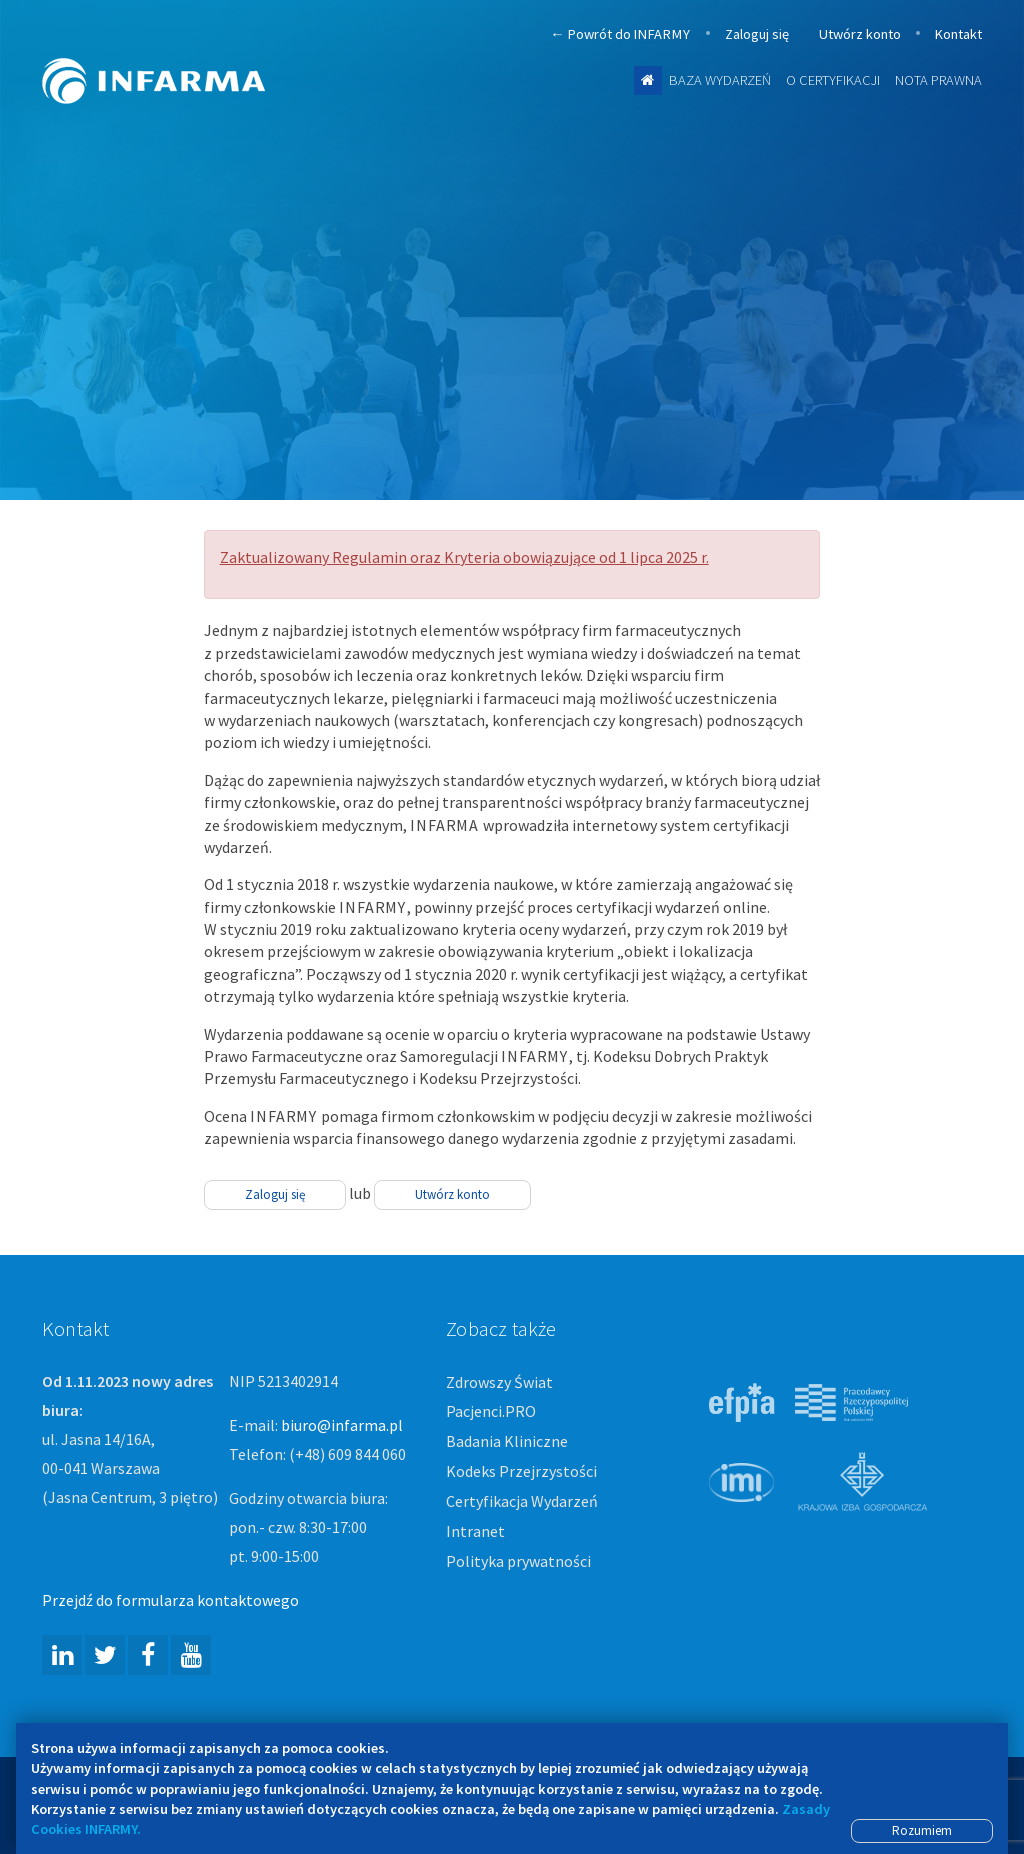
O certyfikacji (833, 80)
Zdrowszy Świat (499, 1382)
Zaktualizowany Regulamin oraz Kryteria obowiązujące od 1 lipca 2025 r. (464, 557)
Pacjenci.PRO (491, 1411)
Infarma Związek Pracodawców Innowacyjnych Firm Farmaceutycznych (172, 52)
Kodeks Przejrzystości (521, 1471)
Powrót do (620, 34)
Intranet (475, 1531)
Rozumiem (922, 1830)
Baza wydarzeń (720, 80)
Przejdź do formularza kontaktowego (170, 1600)
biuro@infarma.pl (342, 1425)
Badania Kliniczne (507, 1441)
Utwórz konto (860, 34)
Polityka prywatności (518, 1561)
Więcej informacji (529, 469)
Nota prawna (938, 80)
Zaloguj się (757, 34)
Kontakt (958, 34)
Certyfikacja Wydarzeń (522, 1501)
